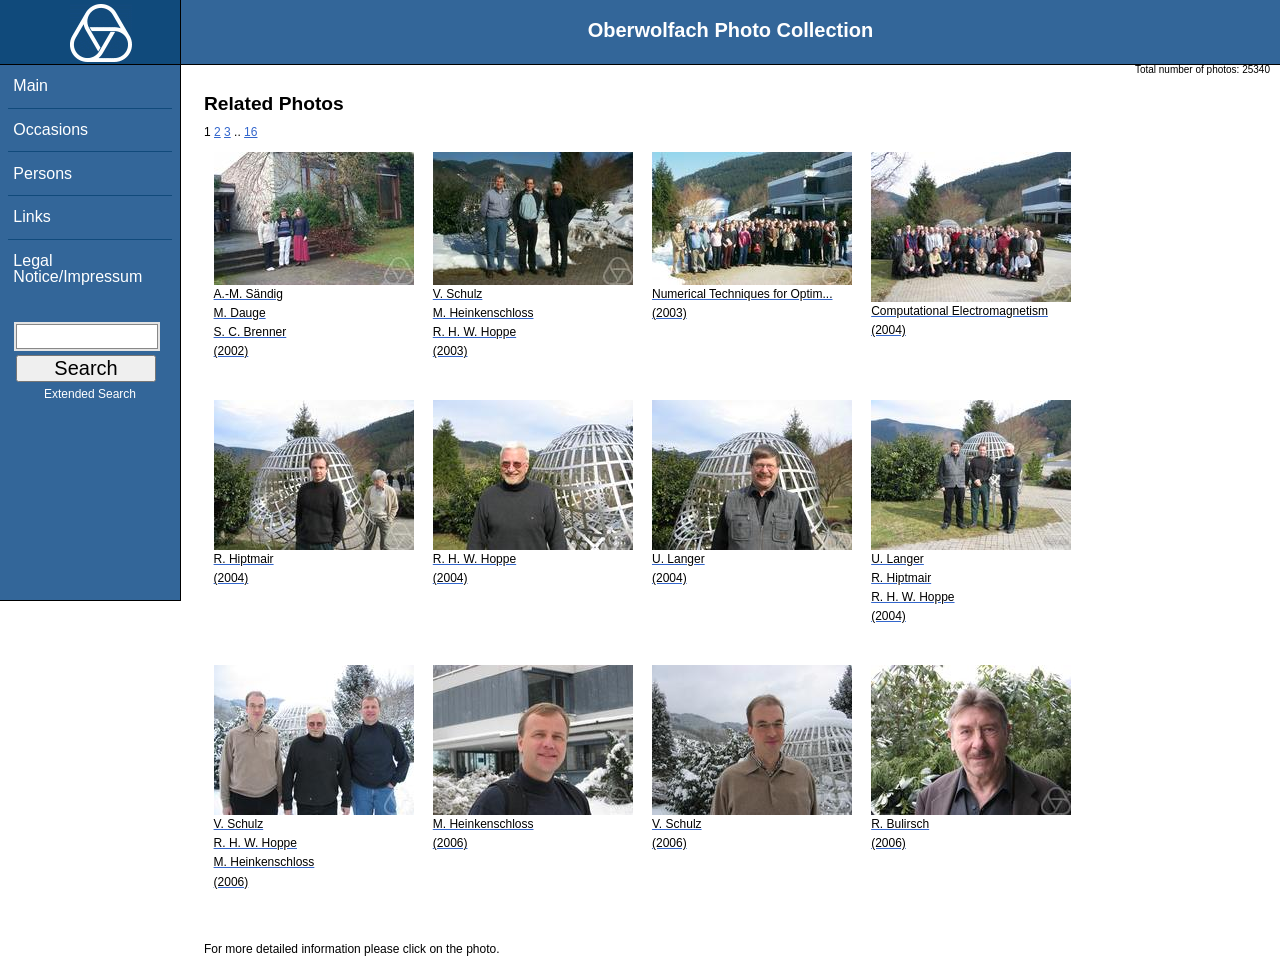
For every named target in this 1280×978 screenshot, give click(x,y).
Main (30, 85)
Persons (42, 173)
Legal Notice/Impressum (77, 268)
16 (250, 132)
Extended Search (90, 398)
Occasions (50, 129)
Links (31, 216)
